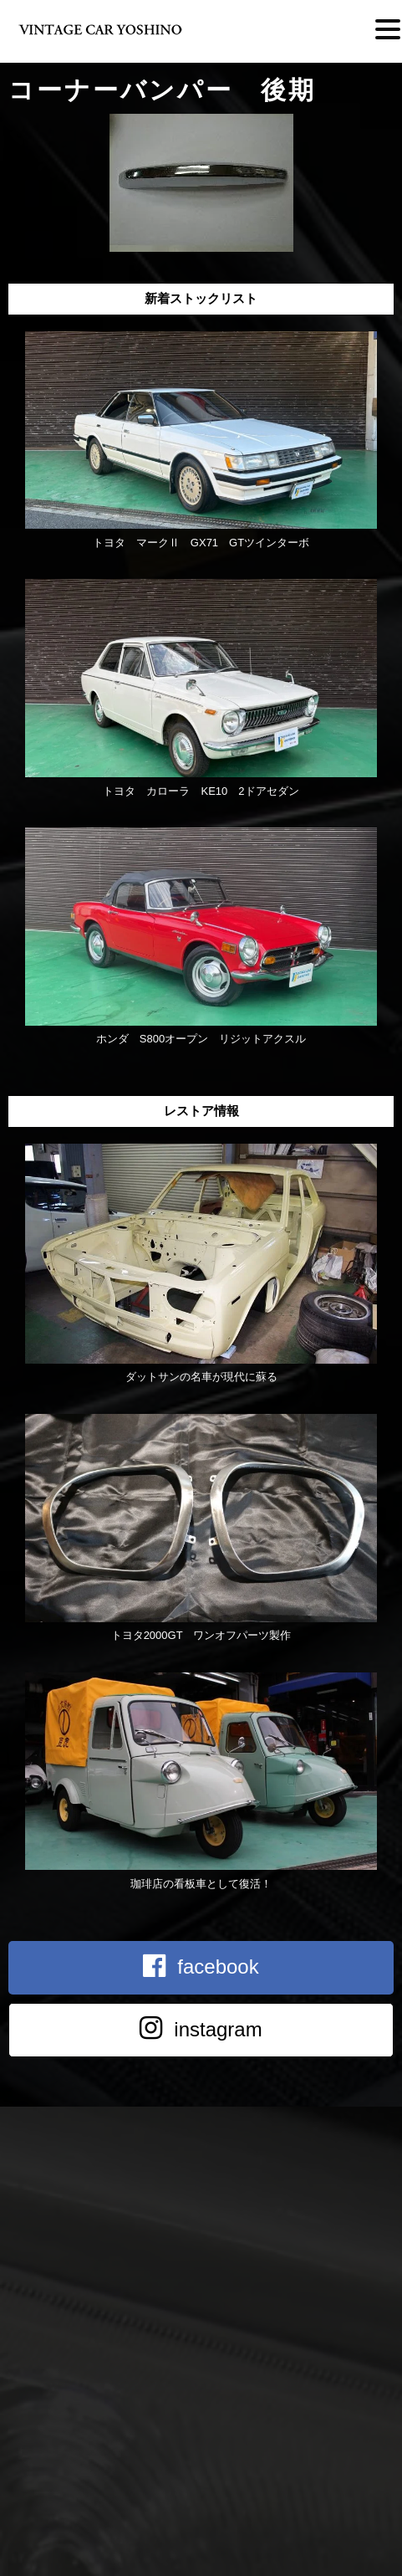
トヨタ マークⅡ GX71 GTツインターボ (201, 542)
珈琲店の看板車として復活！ (201, 1883)
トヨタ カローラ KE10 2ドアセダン (200, 791)
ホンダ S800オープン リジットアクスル (201, 1038)
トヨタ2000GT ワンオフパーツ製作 (201, 1635)
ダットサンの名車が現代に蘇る (201, 1376)
